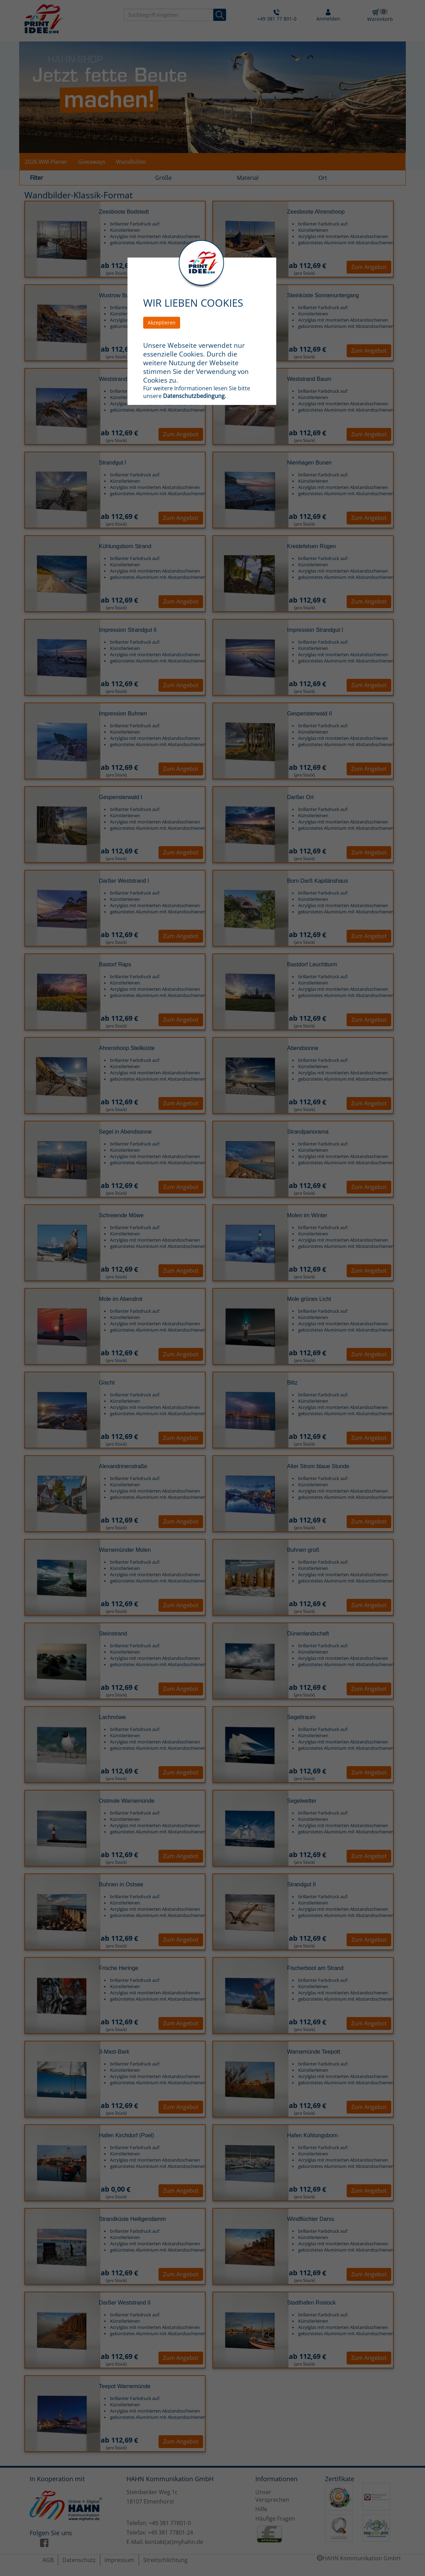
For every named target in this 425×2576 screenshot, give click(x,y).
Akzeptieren (162, 322)
